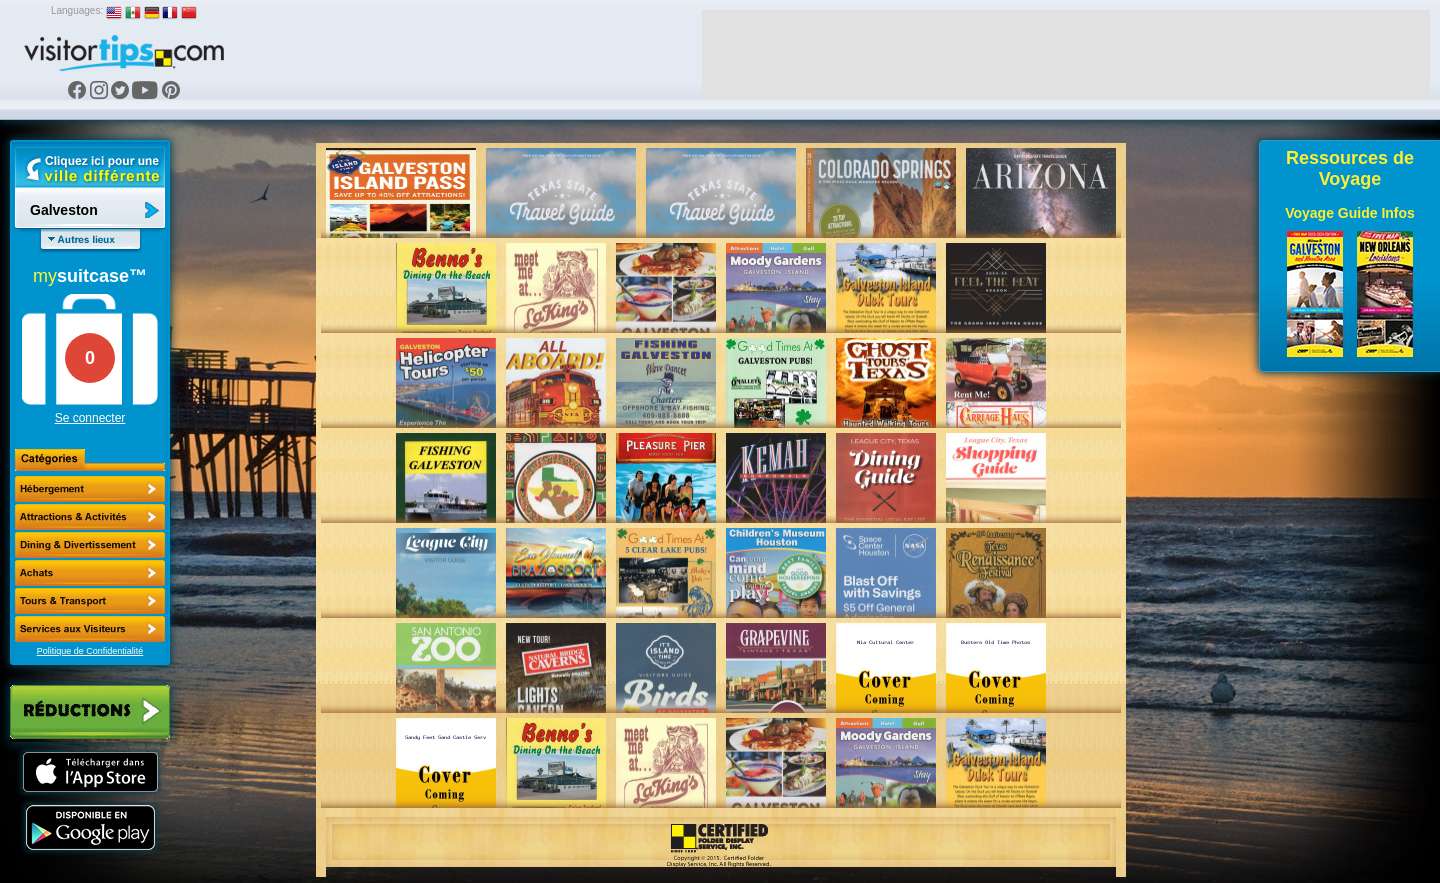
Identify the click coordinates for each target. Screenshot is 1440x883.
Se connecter (90, 418)
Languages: (77, 10)
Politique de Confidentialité (90, 651)
